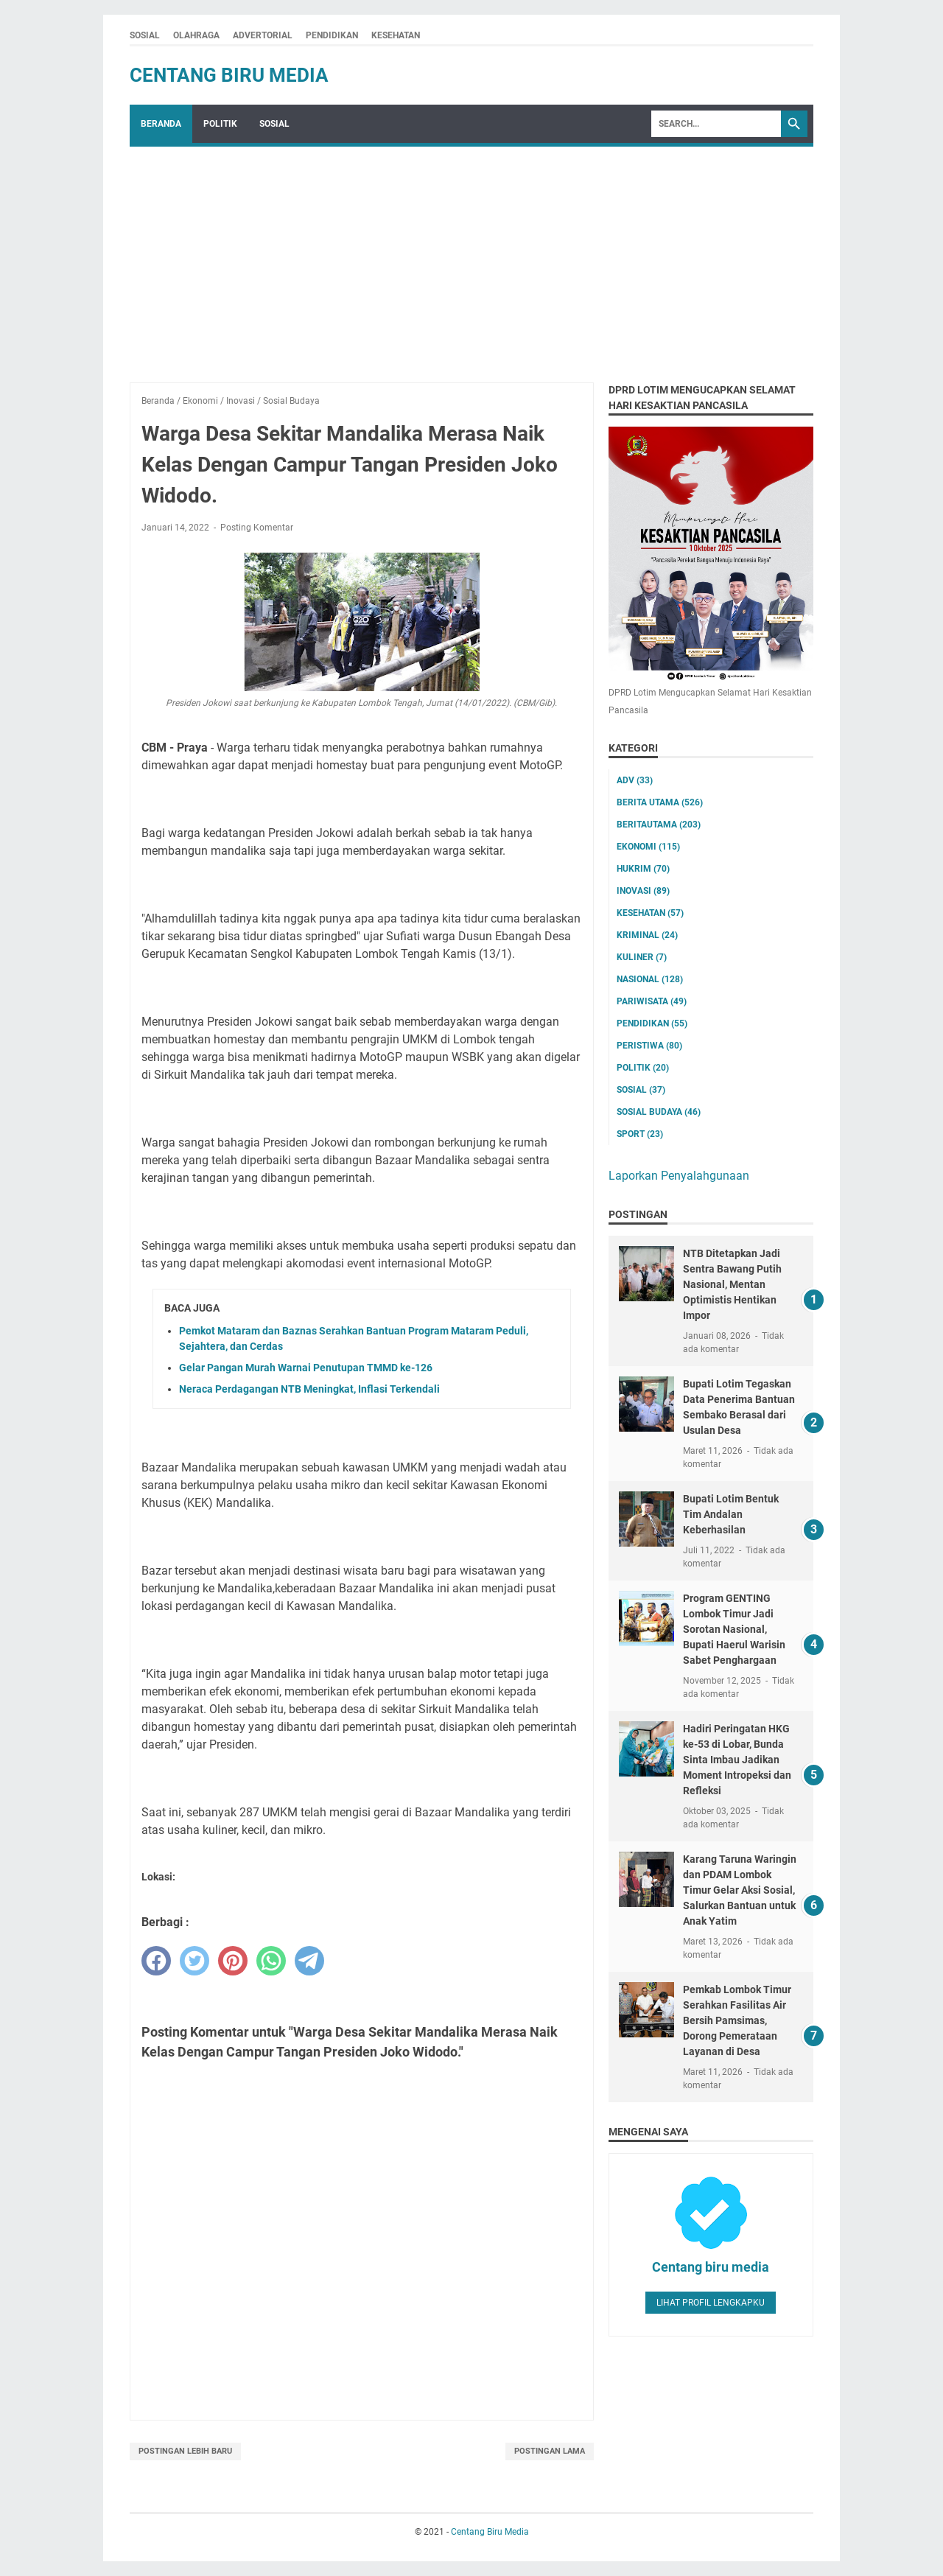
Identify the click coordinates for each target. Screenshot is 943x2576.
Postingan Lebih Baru (185, 2451)
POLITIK (220, 124)
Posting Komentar (256, 527)
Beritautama (659, 824)
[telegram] (309, 1960)
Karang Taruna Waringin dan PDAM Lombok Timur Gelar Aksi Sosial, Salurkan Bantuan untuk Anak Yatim (739, 1890)
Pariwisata (652, 1001)
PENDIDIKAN (332, 35)
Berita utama (660, 802)
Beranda (161, 124)
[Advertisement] (471, 257)
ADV (635, 780)
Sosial (641, 1090)
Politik (643, 1068)
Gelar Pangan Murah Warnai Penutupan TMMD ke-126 (305, 1367)
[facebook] (156, 1960)
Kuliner (642, 957)
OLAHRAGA (196, 35)
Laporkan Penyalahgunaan (679, 1176)
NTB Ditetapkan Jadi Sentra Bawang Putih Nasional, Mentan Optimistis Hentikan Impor (732, 1284)
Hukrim (643, 869)
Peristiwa (649, 1045)
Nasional (650, 979)
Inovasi (643, 891)
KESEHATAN (395, 35)
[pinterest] (233, 1960)
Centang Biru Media (229, 75)
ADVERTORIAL (262, 35)
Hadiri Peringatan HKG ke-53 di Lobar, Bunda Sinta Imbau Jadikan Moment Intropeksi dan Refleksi (737, 1759)
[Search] (716, 124)
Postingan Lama (549, 2451)
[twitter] (194, 1960)
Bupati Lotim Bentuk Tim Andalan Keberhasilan (731, 1514)
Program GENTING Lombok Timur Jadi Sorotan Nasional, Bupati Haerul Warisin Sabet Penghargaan (734, 1629)
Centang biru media (710, 2267)
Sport (640, 1134)
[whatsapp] (271, 1960)
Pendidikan (652, 1023)
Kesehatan (650, 913)
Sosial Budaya (659, 1112)
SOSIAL (145, 35)
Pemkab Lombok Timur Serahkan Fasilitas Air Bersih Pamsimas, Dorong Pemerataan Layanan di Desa (737, 2020)
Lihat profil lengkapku (710, 2302)
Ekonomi (648, 846)
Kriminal (647, 935)
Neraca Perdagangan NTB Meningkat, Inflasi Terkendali (309, 1389)
